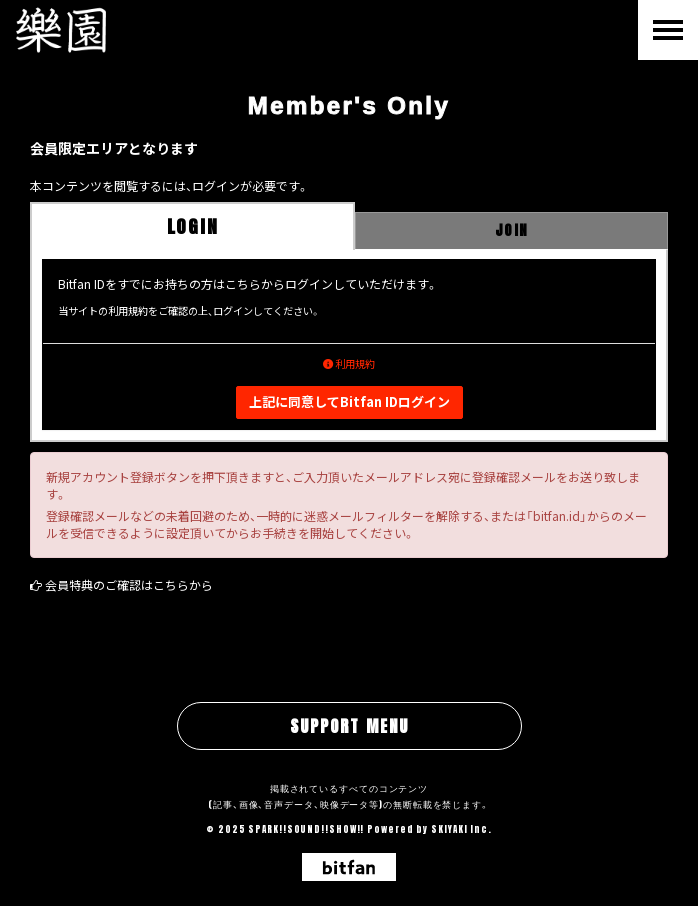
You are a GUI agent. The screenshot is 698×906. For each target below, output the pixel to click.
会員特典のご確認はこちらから (129, 584)
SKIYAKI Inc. (461, 829)
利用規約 (349, 363)
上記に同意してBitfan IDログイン (349, 401)
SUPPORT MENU (349, 726)
